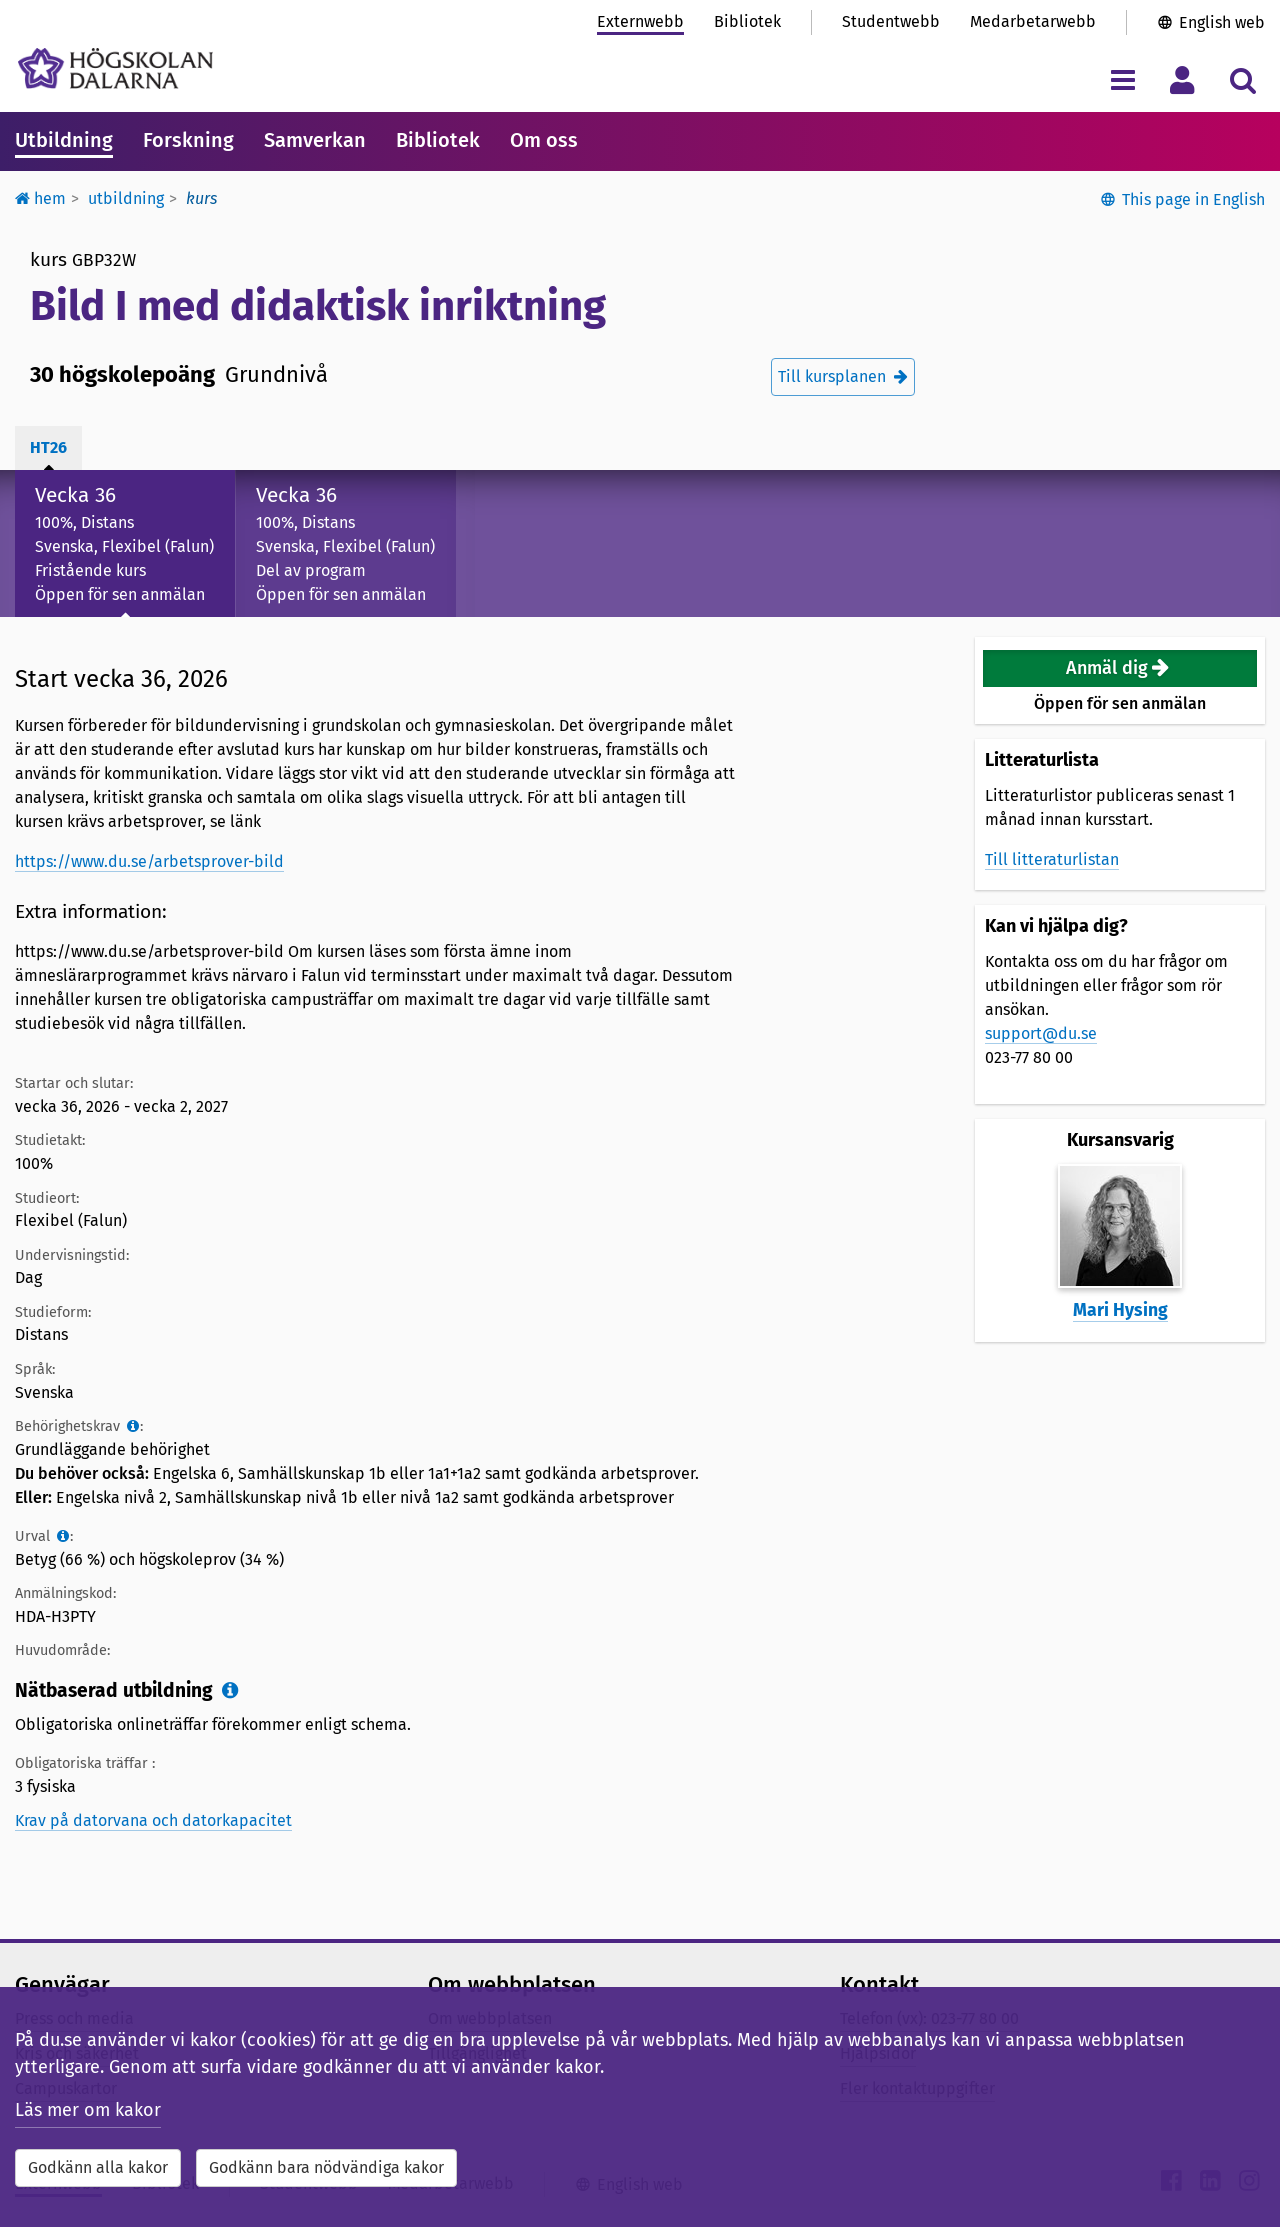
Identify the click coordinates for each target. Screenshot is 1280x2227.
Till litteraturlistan (1052, 859)
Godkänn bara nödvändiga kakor (326, 2167)
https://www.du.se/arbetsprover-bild (149, 861)
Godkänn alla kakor (98, 2167)
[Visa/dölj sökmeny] (1242, 79)
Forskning (188, 140)
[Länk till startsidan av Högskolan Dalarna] (115, 68)
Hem (40, 198)
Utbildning (64, 140)
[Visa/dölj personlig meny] (1182, 79)
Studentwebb (891, 21)
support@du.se (1041, 1033)
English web (1222, 22)
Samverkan (315, 140)
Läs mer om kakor (88, 2110)
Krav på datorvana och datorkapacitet (153, 1820)
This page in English (1193, 199)
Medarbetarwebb (1033, 21)
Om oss (544, 140)
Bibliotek (747, 21)
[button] (1120, 668)
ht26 (48, 447)
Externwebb (640, 21)
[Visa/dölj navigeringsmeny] (1122, 79)
